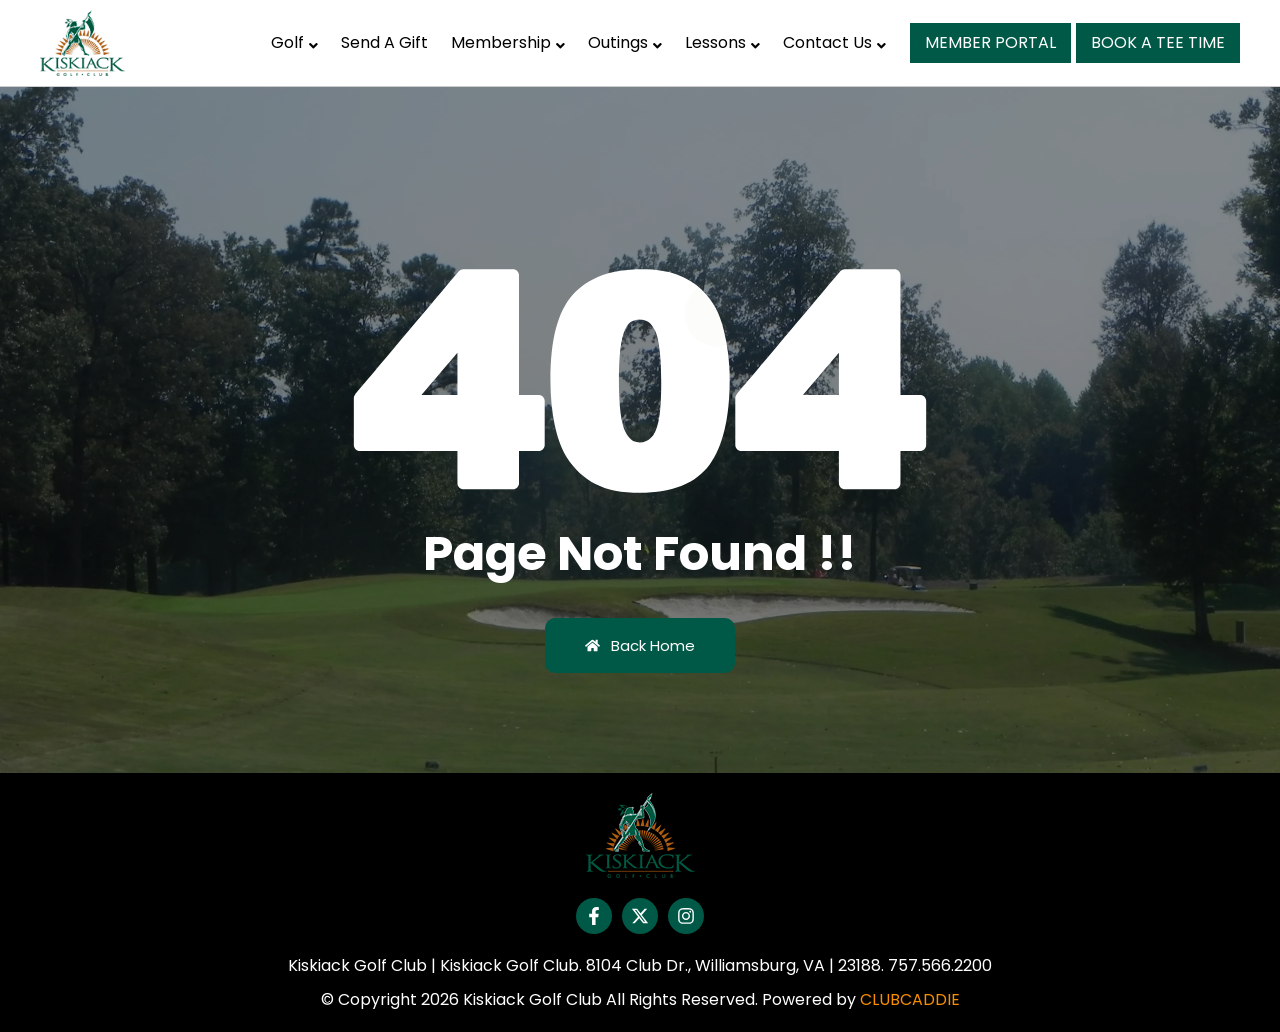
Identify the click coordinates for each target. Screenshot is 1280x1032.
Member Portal (990, 42)
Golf (294, 42)
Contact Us (834, 42)
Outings (625, 42)
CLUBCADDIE (910, 999)
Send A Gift (384, 42)
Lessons (722, 42)
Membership (508, 42)
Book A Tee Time (1158, 42)
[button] (294, 43)
